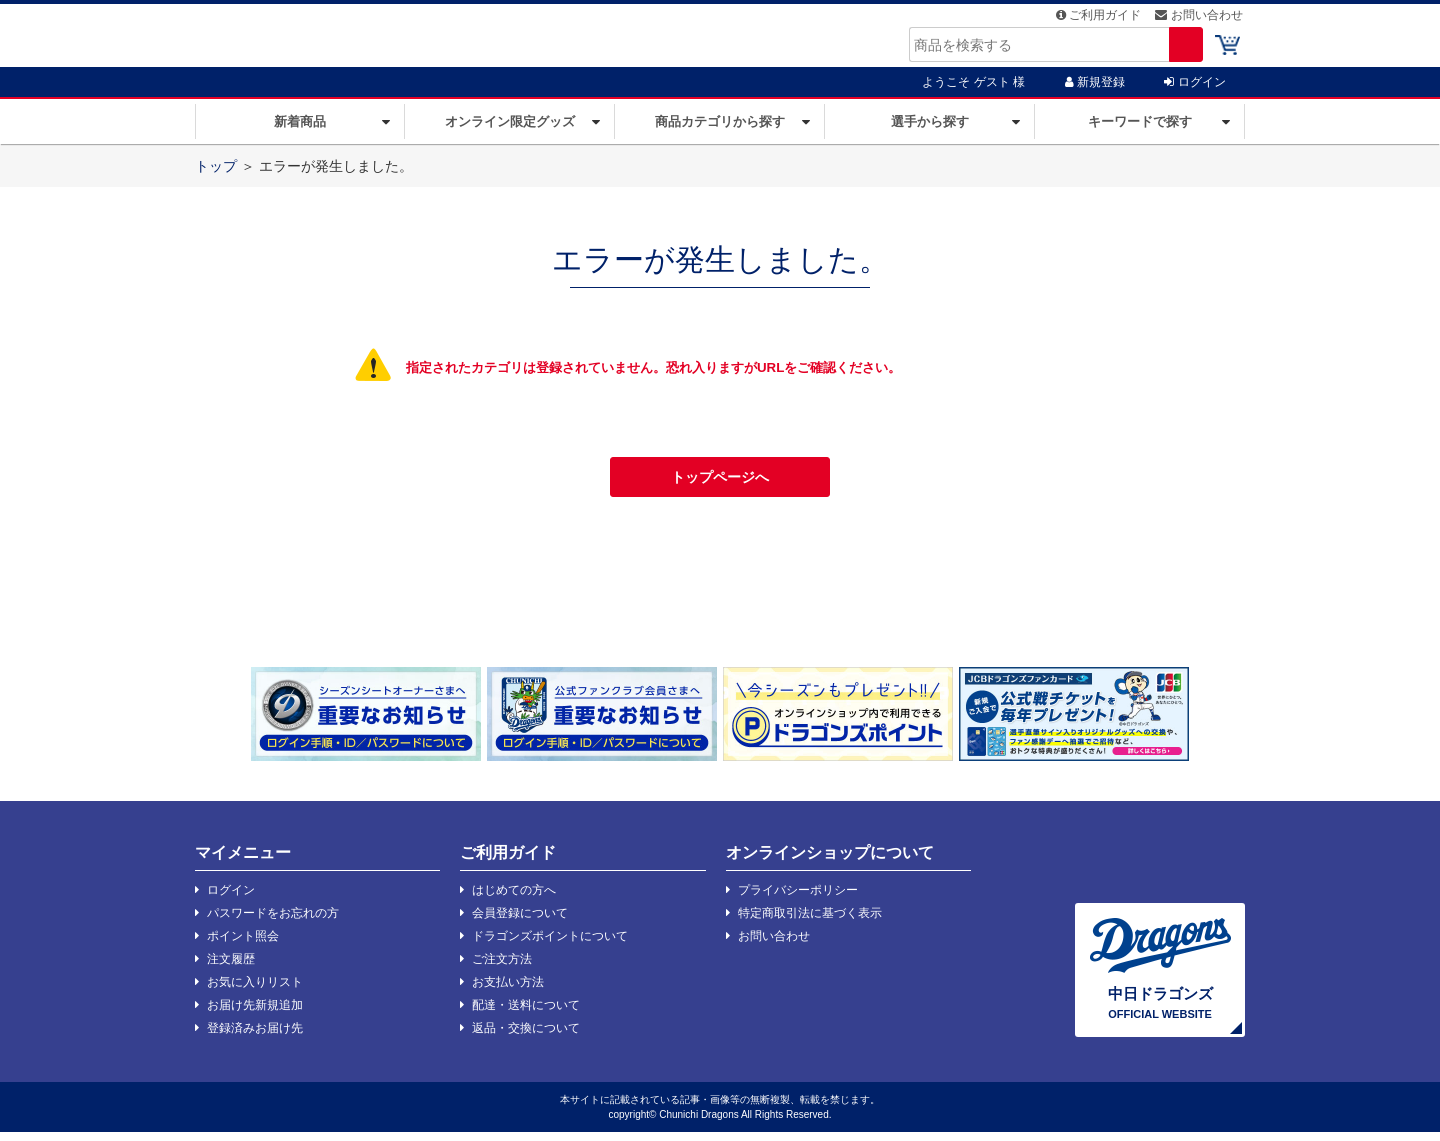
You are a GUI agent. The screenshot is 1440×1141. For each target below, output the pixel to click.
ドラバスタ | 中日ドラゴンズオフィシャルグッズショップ (365, 39)
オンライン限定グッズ (510, 130)
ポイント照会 (237, 945)
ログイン (1194, 91)
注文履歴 (225, 968)
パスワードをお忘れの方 (267, 922)
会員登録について (514, 922)
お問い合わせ (1201, 20)
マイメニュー (243, 861)
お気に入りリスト (249, 991)
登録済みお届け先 (249, 1037)
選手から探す (930, 130)
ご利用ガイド (1100, 20)
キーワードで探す (1140, 130)
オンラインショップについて (830, 861)
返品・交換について (520, 1037)
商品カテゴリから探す (720, 130)
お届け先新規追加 (249, 1014)
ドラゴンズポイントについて (544, 945)
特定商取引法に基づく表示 (804, 922)
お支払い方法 (502, 991)
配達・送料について (520, 1014)
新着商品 (300, 130)
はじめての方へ (508, 899)
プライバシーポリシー (792, 899)
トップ (216, 175)
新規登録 (1095, 91)
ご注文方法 (496, 968)
